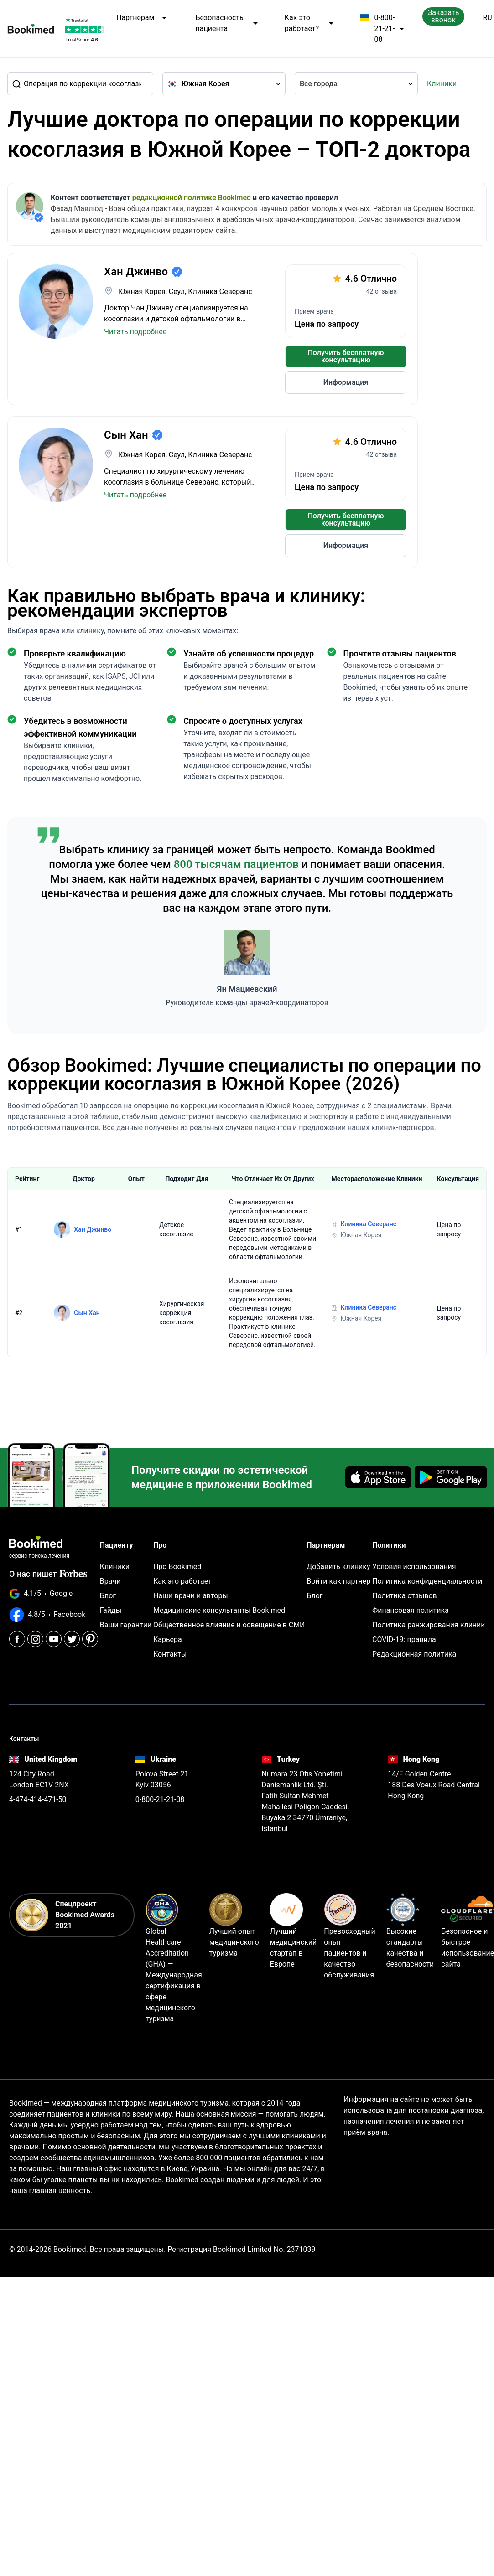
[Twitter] (72, 1639)
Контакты (170, 1654)
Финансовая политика (410, 1610)
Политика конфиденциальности (427, 1581)
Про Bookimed (177, 1566)
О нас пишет (48, 1574)
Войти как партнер (338, 1581)
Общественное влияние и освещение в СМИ (229, 1625)
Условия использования (414, 1566)
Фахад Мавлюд (77, 208)
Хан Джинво (92, 1229)
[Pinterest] (90, 1639)
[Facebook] (17, 1639)
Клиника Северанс (369, 1224)
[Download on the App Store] (378, 1477)
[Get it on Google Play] (451, 1477)
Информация (345, 382)
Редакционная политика (414, 1654)
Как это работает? (309, 23)
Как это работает (182, 1581)
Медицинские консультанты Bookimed (219, 1610)
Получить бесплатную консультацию (346, 356)
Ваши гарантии (125, 1625)
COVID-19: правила (404, 1639)
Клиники (442, 83)
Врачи (110, 1581)
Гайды (110, 1610)
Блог (108, 1595)
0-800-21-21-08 (382, 28)
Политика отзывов (404, 1595)
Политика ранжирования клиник (428, 1625)
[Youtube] (54, 1639)
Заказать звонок (443, 16)
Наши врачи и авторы (190, 1595)
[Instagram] (35, 1639)
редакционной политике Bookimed (191, 197)
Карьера (167, 1639)
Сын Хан (86, 1312)
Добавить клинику (338, 1566)
